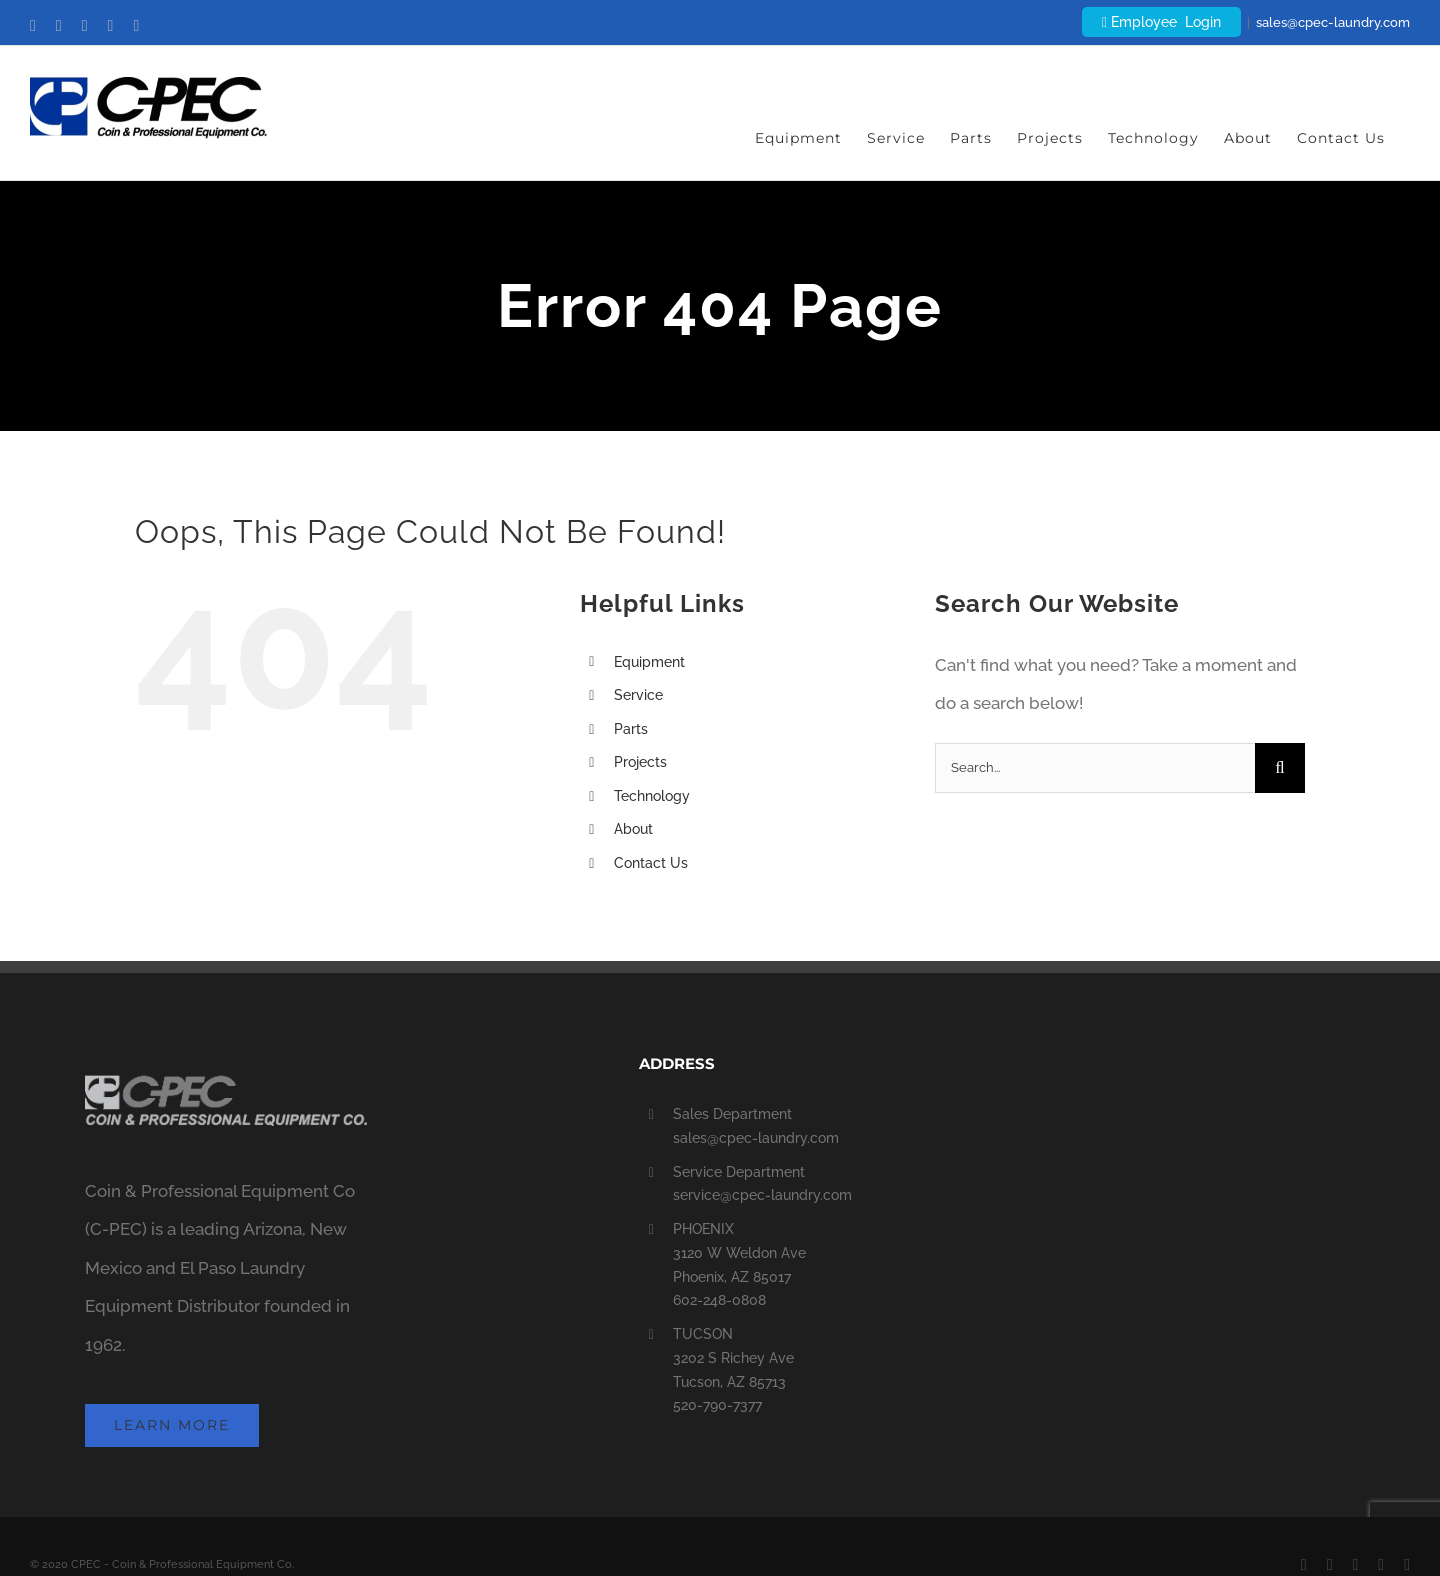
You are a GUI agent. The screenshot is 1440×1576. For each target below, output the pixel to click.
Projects (640, 762)
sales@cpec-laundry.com (1333, 22)
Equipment (649, 662)
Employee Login (1161, 22)
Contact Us (651, 863)
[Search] (1280, 768)
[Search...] (1095, 768)
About (633, 829)
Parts (631, 729)
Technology (652, 796)
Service (638, 695)
